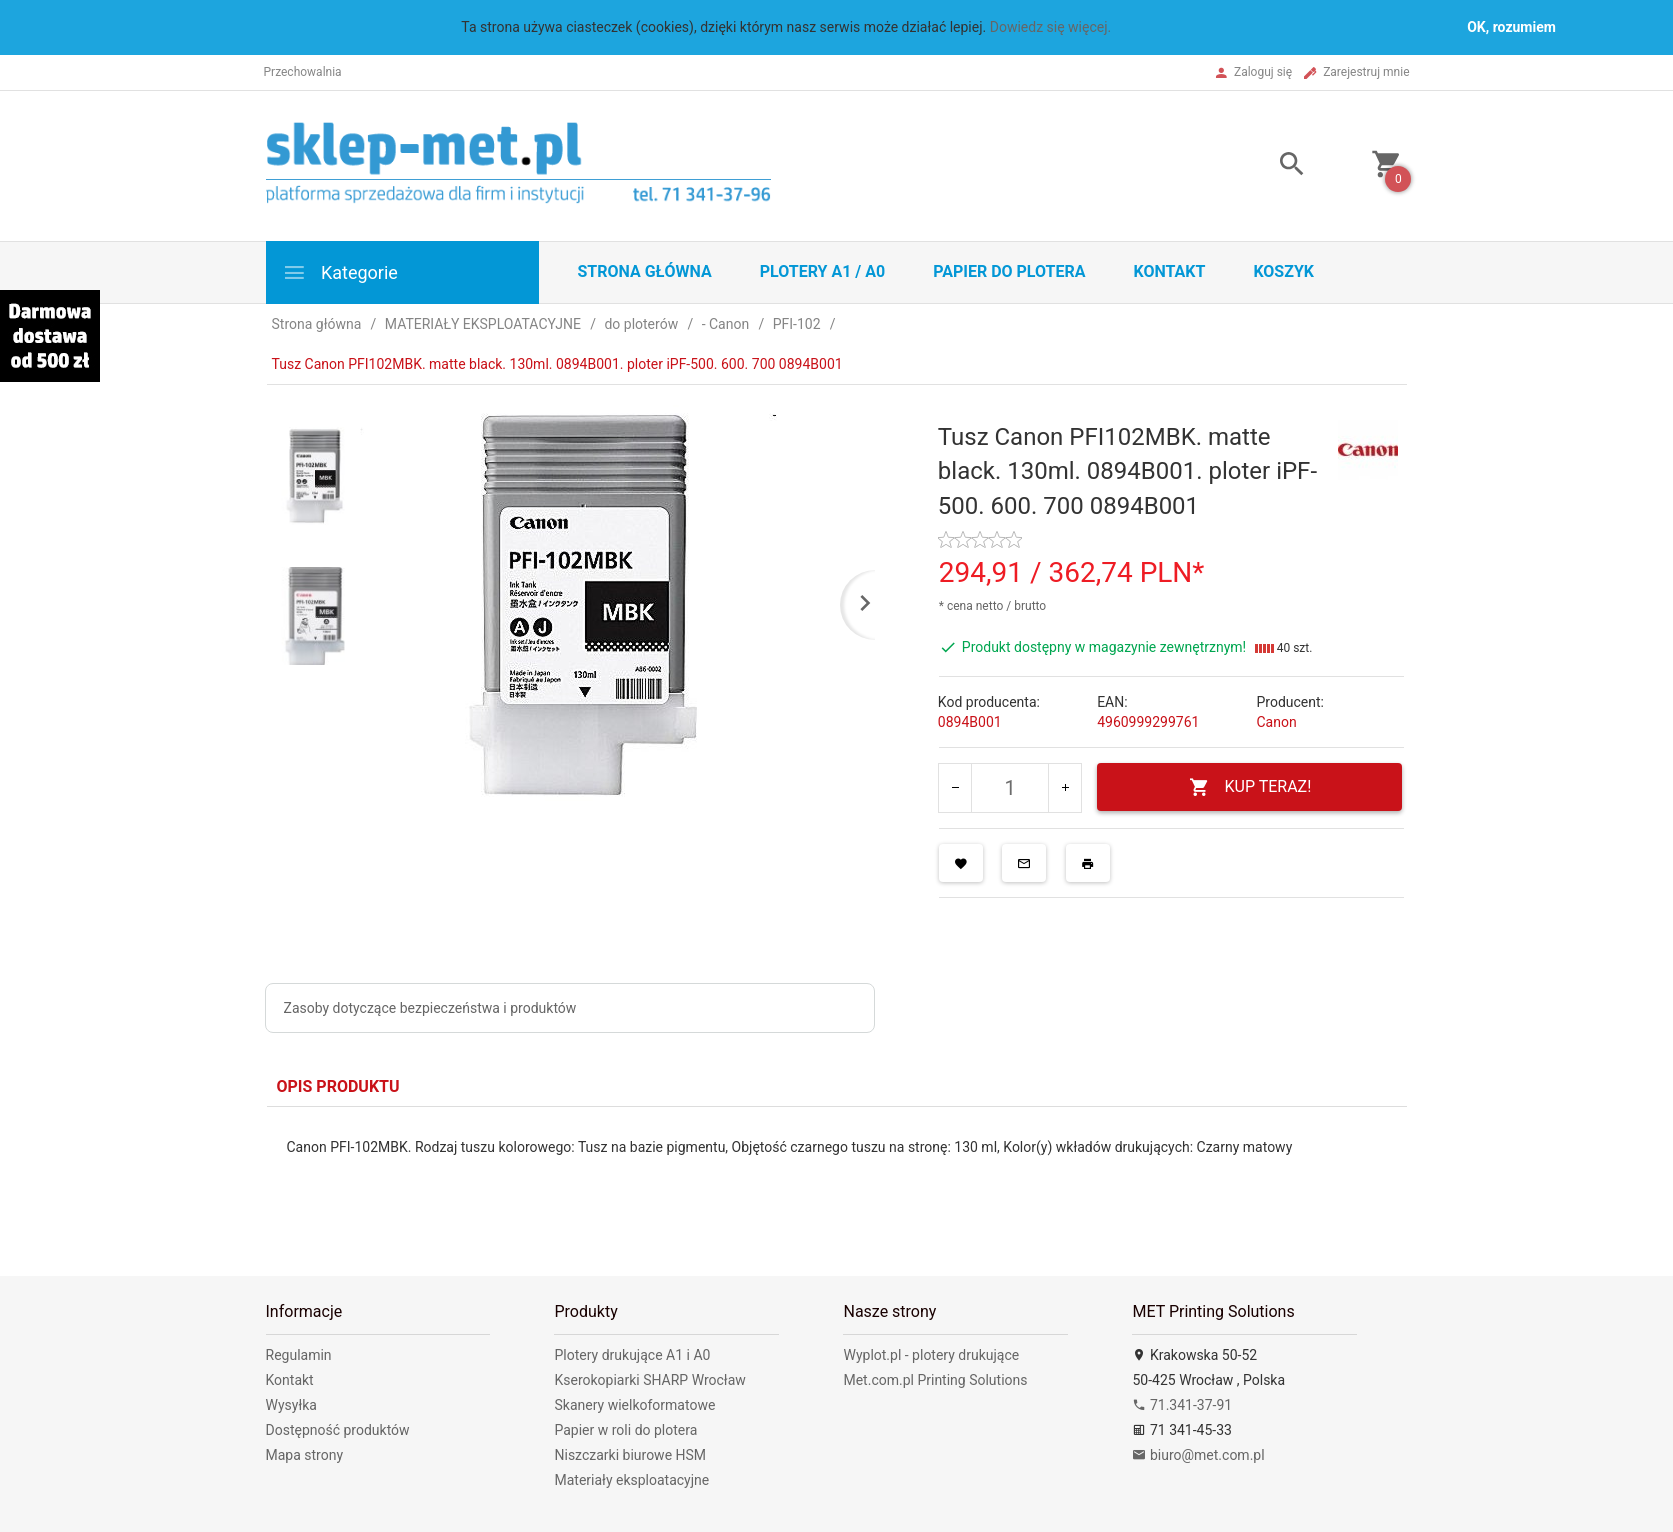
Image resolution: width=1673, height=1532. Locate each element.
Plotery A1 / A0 (822, 271)
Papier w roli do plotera (625, 1430)
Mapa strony (305, 1455)
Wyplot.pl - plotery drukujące (931, 1355)
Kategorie (340, 272)
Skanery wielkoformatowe (634, 1405)
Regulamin (299, 1355)
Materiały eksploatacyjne (631, 1480)
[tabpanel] (837, 1176)
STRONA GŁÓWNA (645, 271)
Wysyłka (291, 1405)
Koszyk (1283, 271)
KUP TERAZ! (1250, 787)
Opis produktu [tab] (338, 1086)
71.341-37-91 (1182, 1405)
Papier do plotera (1009, 271)
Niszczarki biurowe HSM (630, 1455)
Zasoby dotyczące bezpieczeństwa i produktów (430, 1008)
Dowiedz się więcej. (1051, 27)
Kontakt (1169, 271)
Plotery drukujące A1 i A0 (632, 1355)
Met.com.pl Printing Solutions (935, 1380)
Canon (1276, 722)
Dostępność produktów (338, 1430)
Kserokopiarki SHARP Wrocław (649, 1380)
